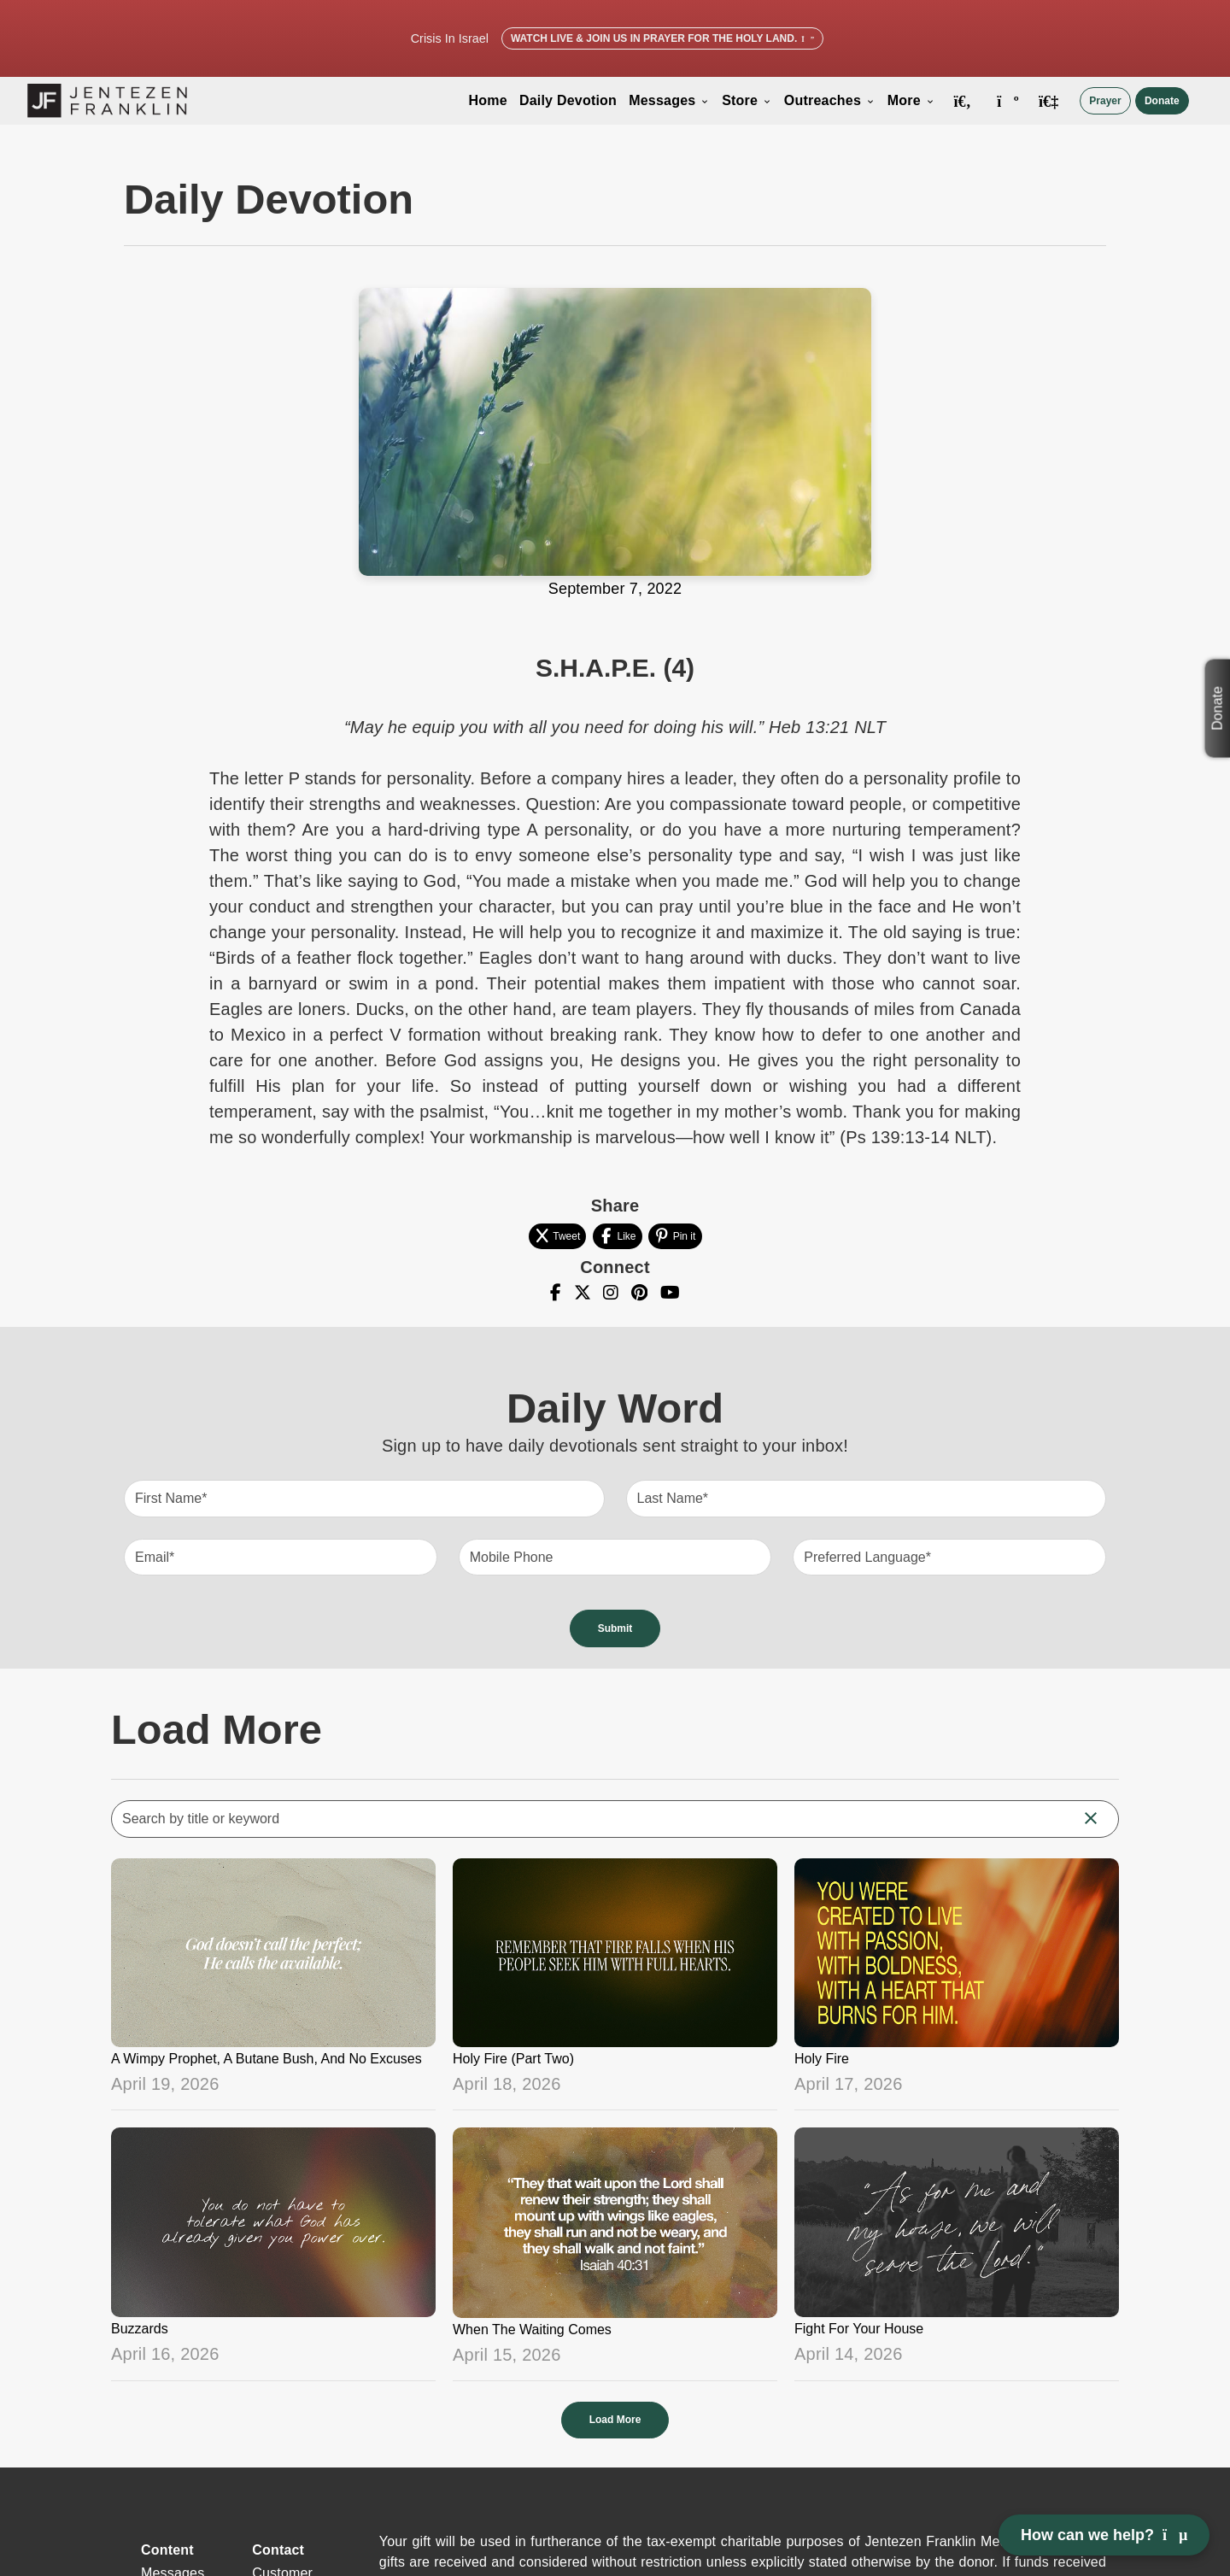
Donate (1162, 101)
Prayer (1105, 101)
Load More (615, 2420)
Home (488, 100)
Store (747, 100)
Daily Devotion (568, 100)
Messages (669, 100)
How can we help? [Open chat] (1104, 2535)
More (911, 100)
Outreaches (830, 100)
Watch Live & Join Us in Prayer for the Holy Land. (662, 38)
